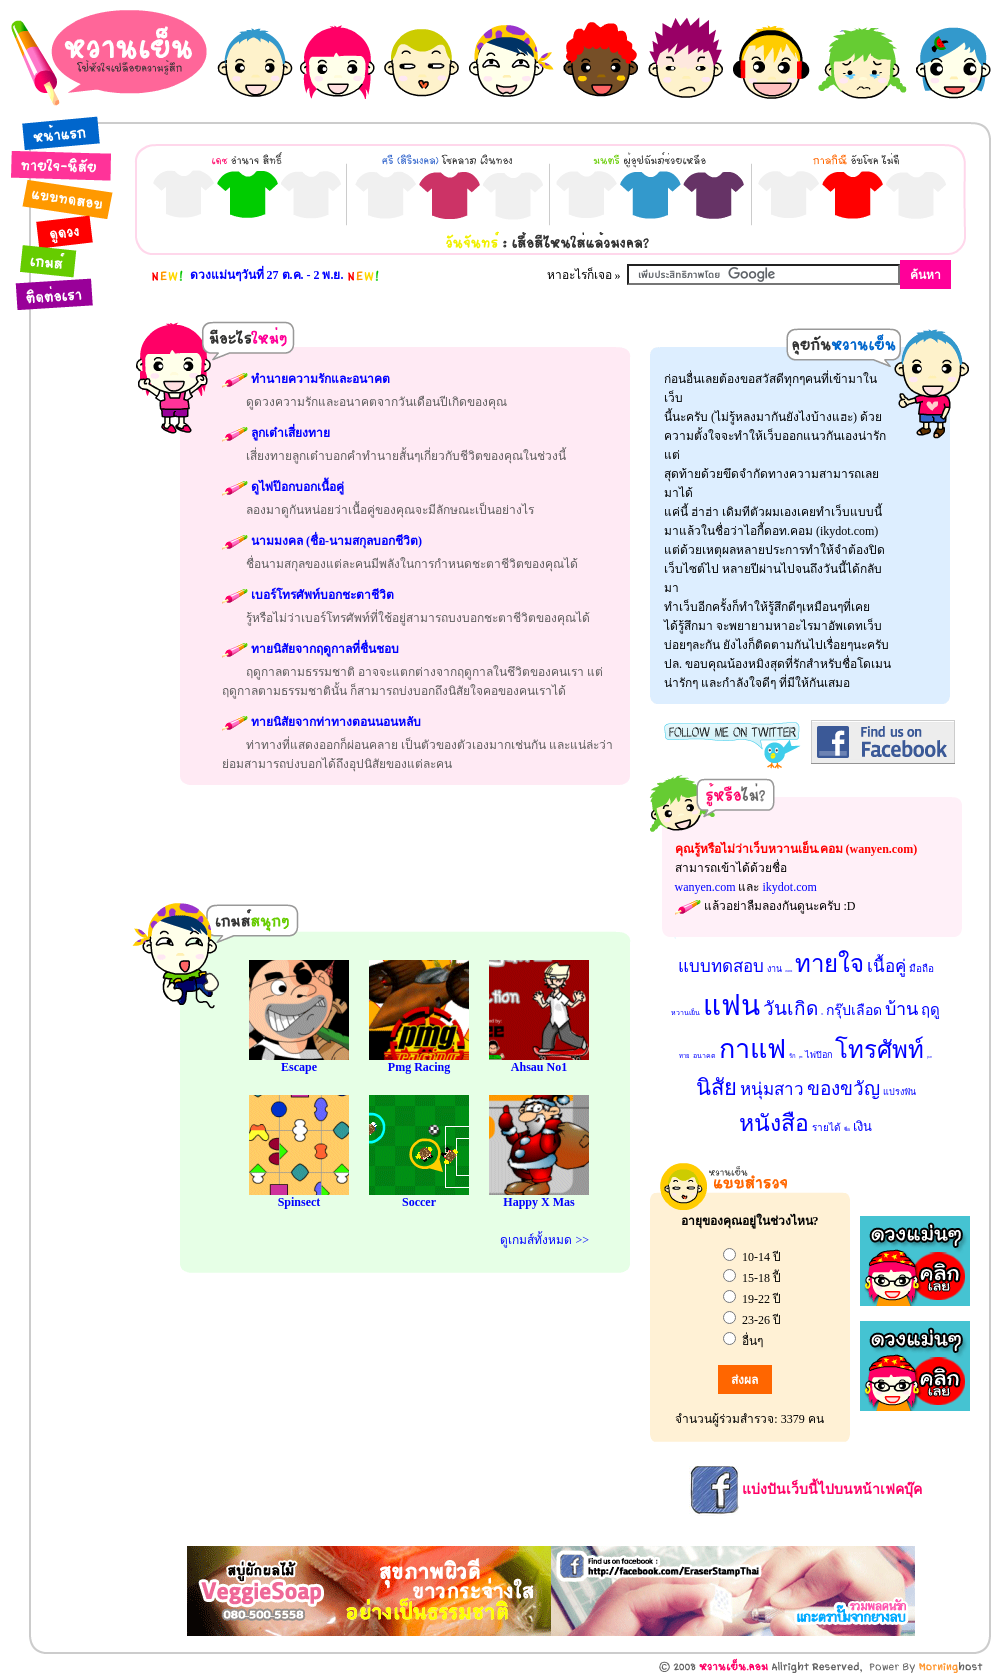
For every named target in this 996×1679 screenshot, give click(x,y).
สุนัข (800, 1057)
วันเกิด (790, 1008)
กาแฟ (752, 1049)
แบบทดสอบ (721, 966)
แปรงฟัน (899, 1092)
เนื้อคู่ (886, 966)
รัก (792, 1056)
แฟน (731, 1005)
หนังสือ (774, 1123)
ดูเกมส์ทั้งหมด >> (544, 1240)
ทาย (684, 1056)
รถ (822, 1014)
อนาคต (704, 1056)
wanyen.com (705, 887)
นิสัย (716, 1087)
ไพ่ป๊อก (818, 1055)
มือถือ (921, 968)
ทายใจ (829, 964)
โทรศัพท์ (879, 1050)
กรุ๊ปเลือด (854, 1010)
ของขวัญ (843, 1088)
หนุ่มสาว (772, 1089)
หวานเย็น (685, 1013)
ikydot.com (789, 887)
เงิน (862, 1126)
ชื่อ (847, 1129)
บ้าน (901, 1009)
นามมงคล (788, 971)
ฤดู (930, 1010)
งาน (774, 969)
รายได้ (826, 1127)
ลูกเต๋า (929, 1057)
